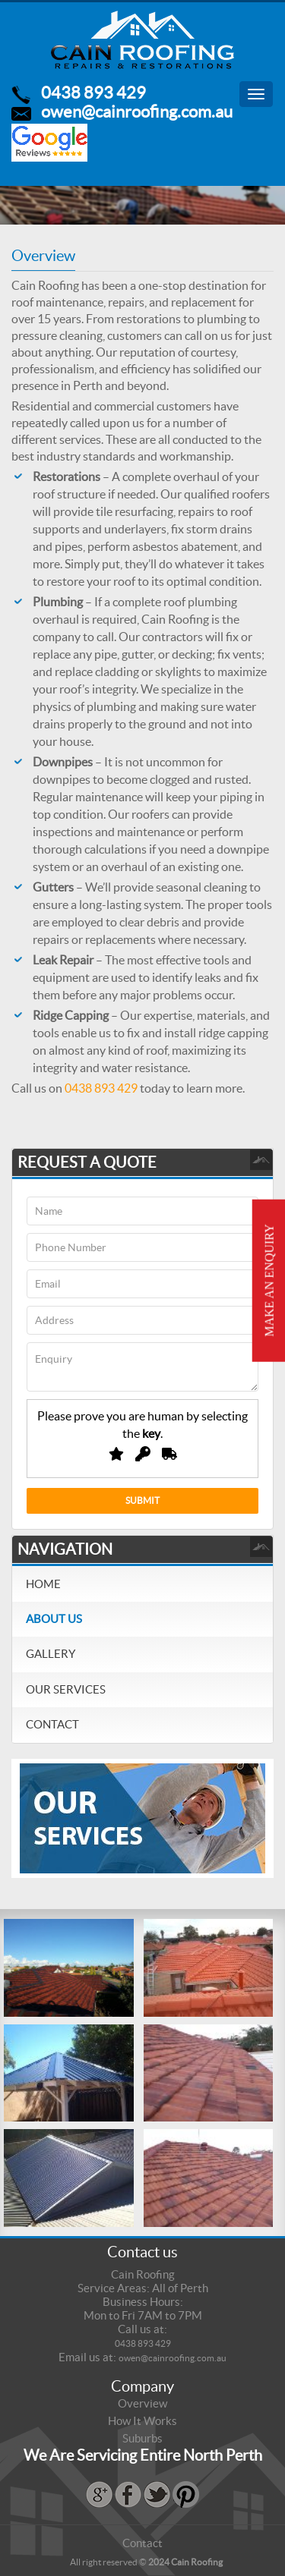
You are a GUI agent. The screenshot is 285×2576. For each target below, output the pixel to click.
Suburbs (142, 2438)
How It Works (142, 2420)
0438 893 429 (93, 92)
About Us (54, 1618)
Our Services (66, 1689)
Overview (142, 2403)
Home (43, 1583)
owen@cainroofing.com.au (137, 111)
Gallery (50, 1653)
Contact (52, 1724)
